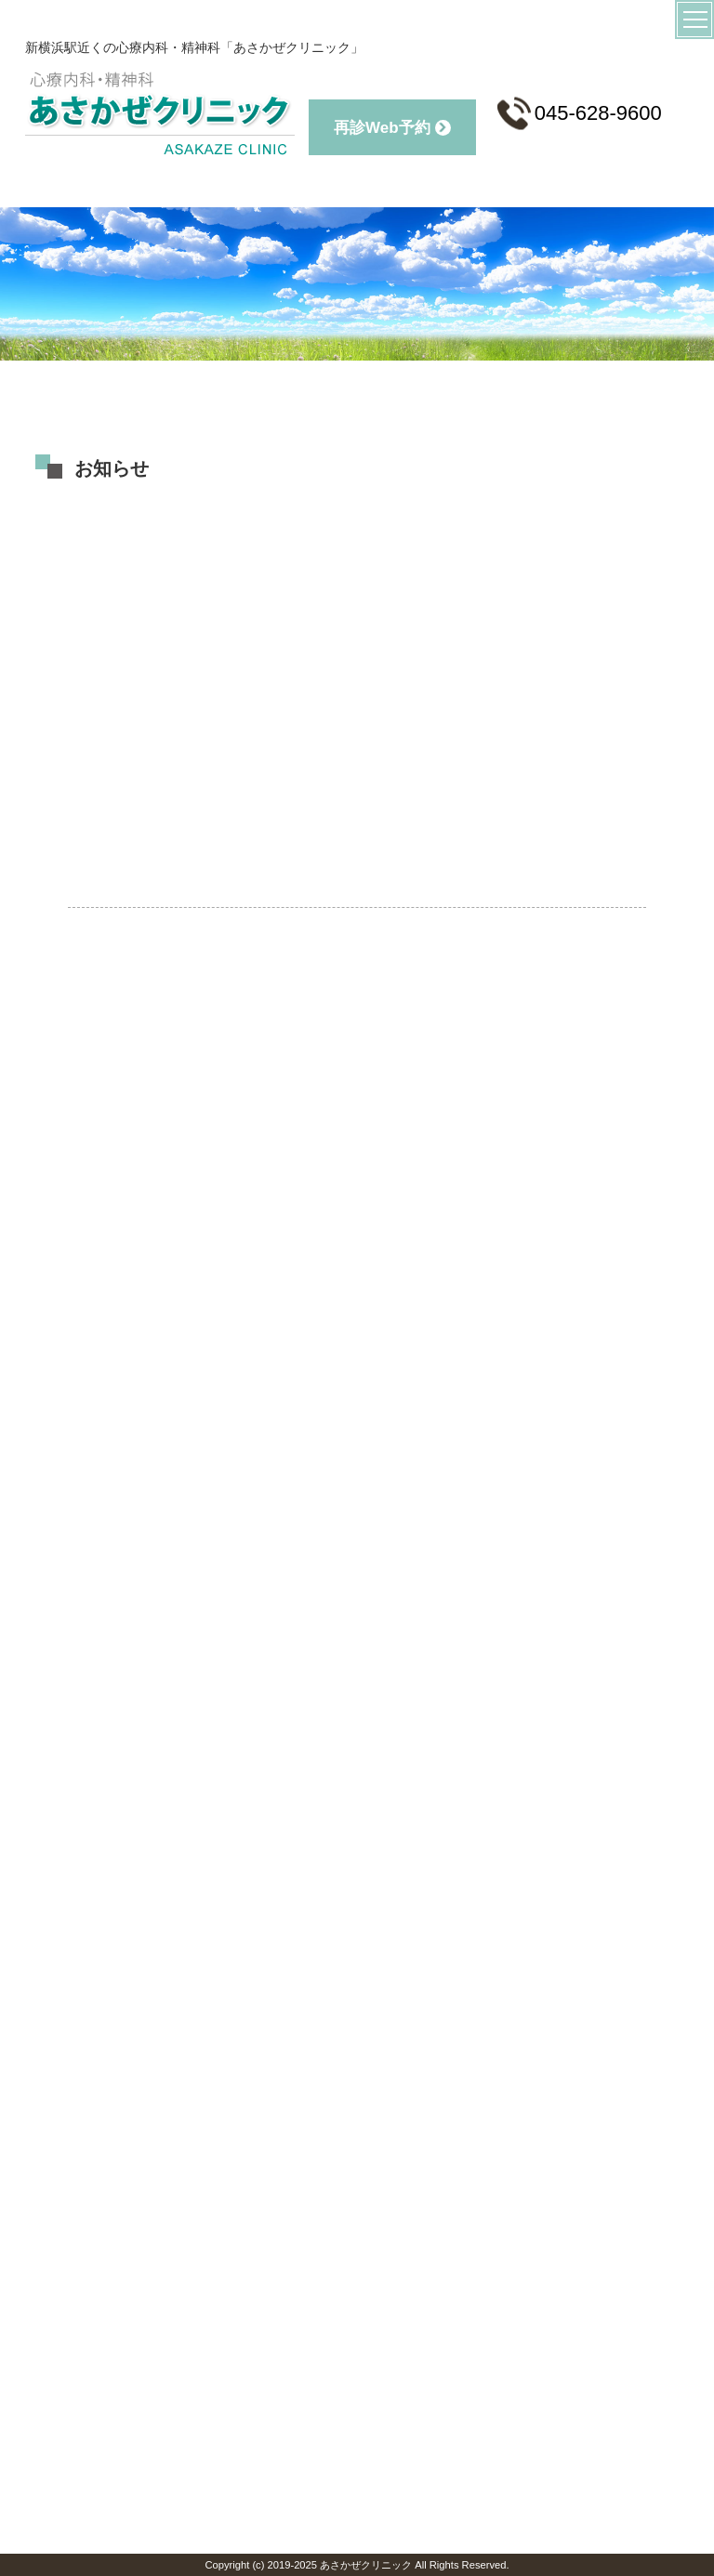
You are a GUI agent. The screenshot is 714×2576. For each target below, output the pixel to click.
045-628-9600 (579, 113)
